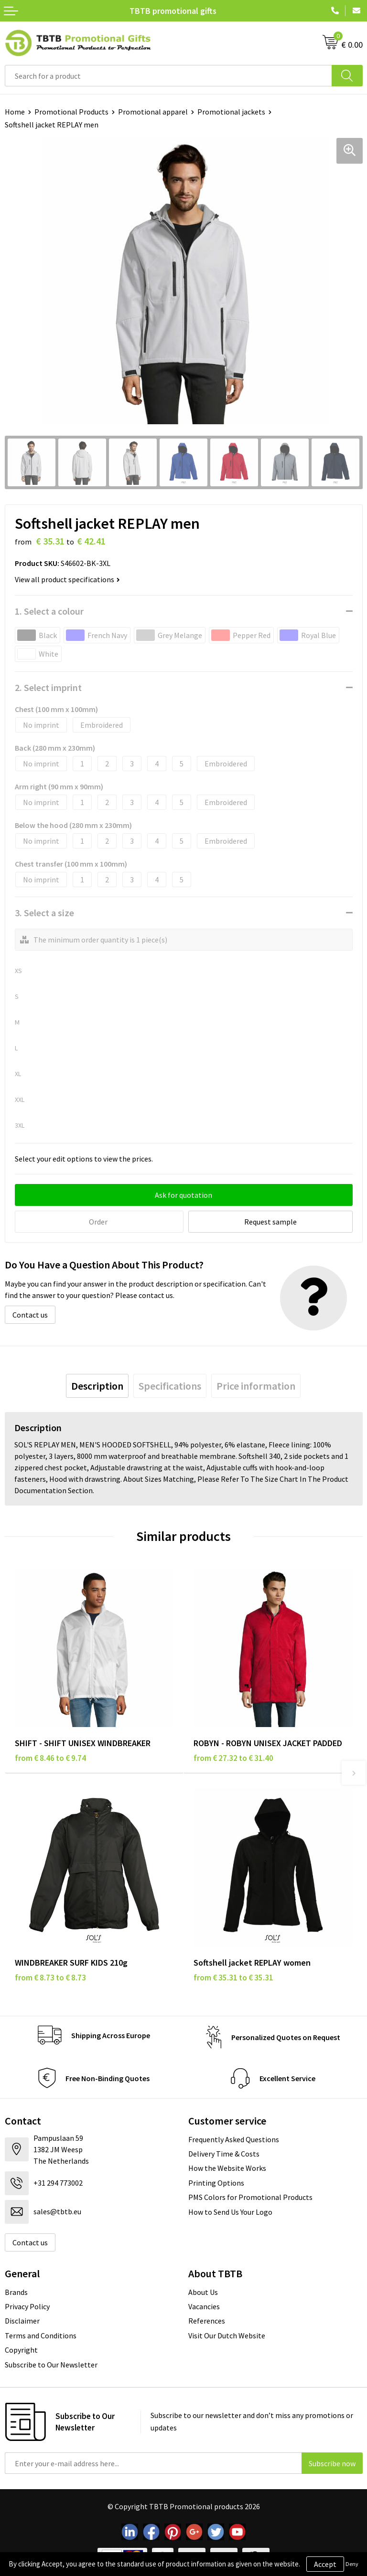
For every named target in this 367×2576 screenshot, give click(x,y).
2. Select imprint (48, 687)
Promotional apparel (153, 111)
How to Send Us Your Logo (230, 2212)
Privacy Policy (27, 2306)
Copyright (21, 2350)
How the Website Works (227, 2168)
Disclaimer (22, 2320)
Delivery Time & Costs (223, 2153)
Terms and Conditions (40, 2335)
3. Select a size (44, 913)
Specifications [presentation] (170, 1386)
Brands (16, 2292)
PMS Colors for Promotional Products (250, 2197)
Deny (351, 2563)
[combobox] (168, 75)
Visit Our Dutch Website (226, 2335)
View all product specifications (67, 579)
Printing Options (216, 2183)
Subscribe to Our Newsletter (51, 2364)
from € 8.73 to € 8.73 (50, 1977)
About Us (203, 2292)
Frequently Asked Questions (233, 2139)
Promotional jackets (231, 111)
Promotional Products (71, 111)
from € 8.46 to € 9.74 (50, 1758)
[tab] (97, 1386)
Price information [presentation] (255, 1386)
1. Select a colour (49, 611)
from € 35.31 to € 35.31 (233, 1977)
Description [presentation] (97, 1386)
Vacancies (204, 2306)
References (206, 2320)
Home (15, 111)
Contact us (30, 1314)
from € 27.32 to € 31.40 (233, 1758)
